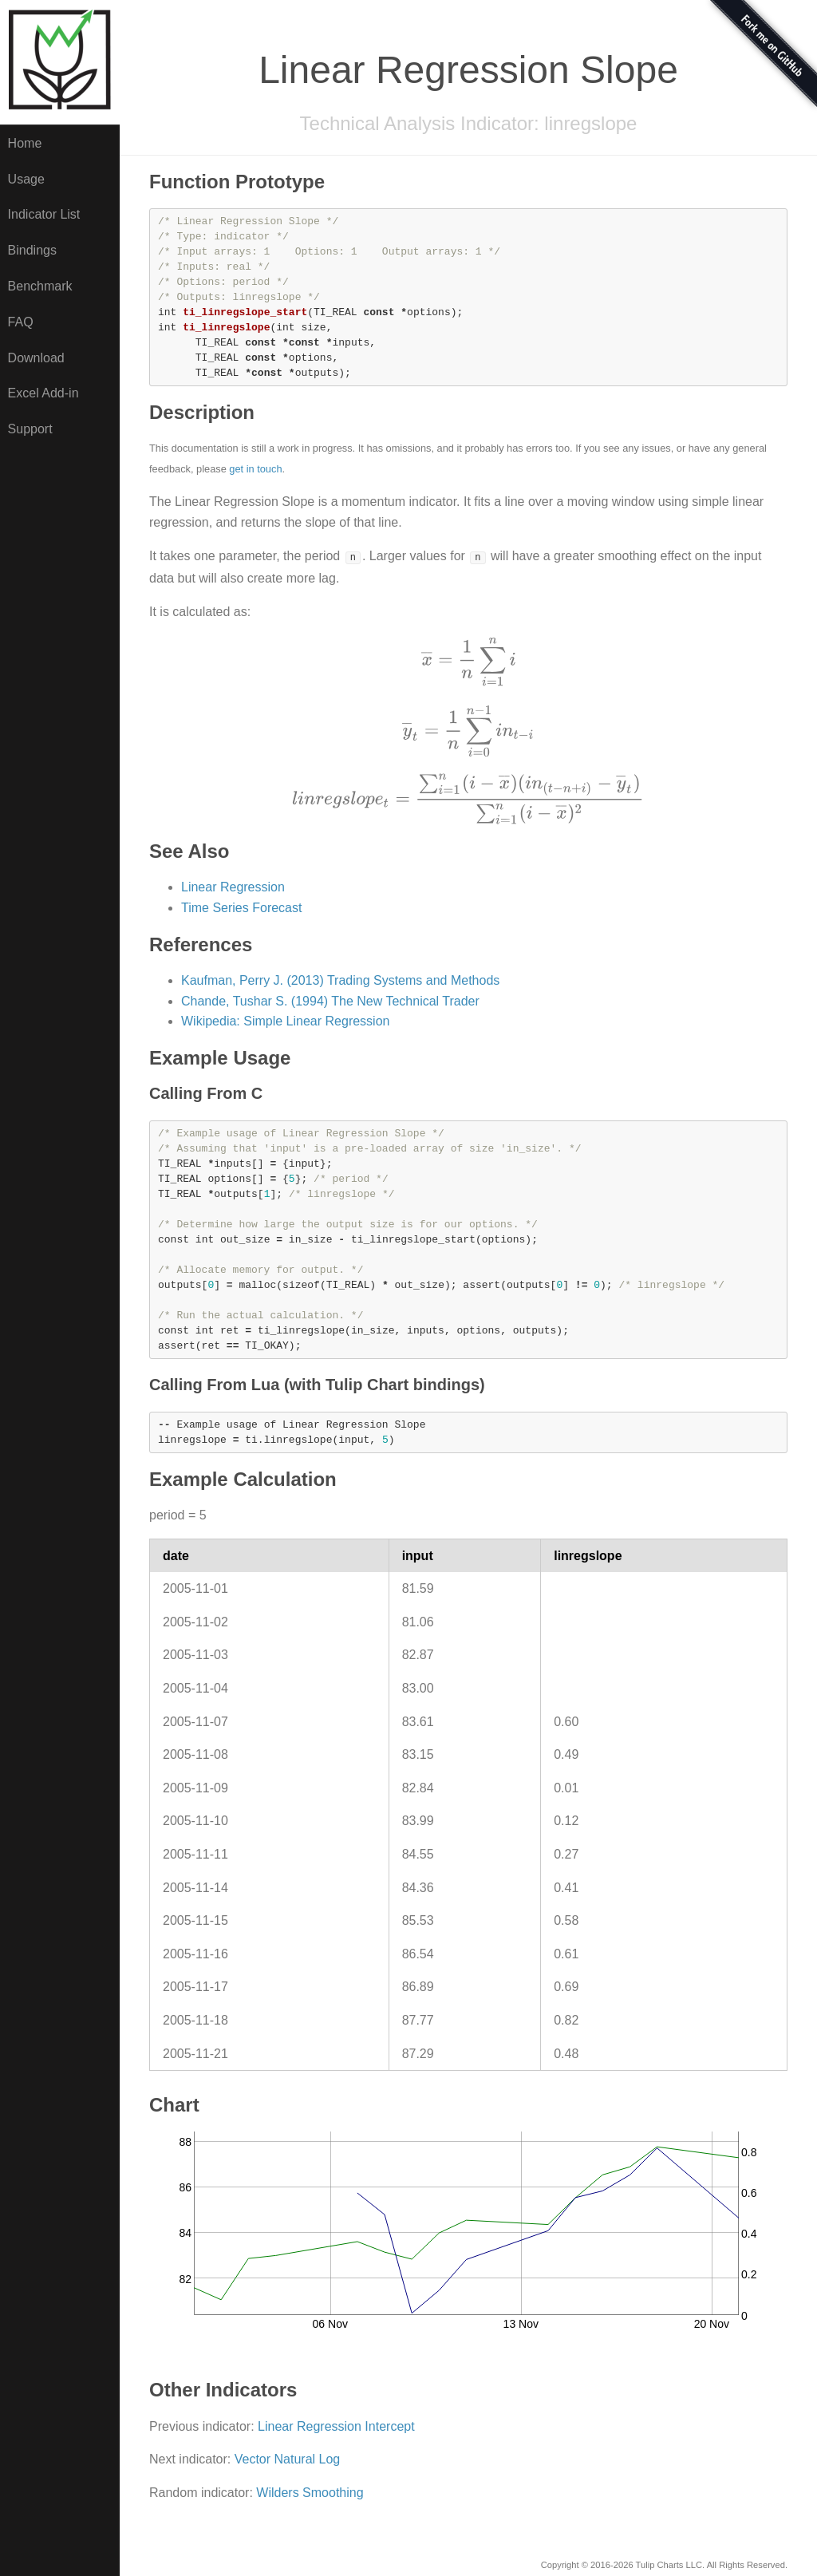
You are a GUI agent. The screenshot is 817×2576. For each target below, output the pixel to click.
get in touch (255, 469)
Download (36, 358)
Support (30, 429)
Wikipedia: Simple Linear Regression (285, 1021)
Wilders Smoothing (309, 2492)
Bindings (32, 250)
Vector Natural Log (288, 2459)
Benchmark (40, 286)
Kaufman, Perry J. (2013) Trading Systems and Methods (340, 980)
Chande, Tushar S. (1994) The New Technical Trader (330, 1001)
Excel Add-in (43, 393)
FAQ (21, 322)
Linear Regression (233, 887)
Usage (26, 179)
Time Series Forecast (241, 908)
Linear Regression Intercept (336, 2426)
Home (25, 143)
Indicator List (44, 214)
